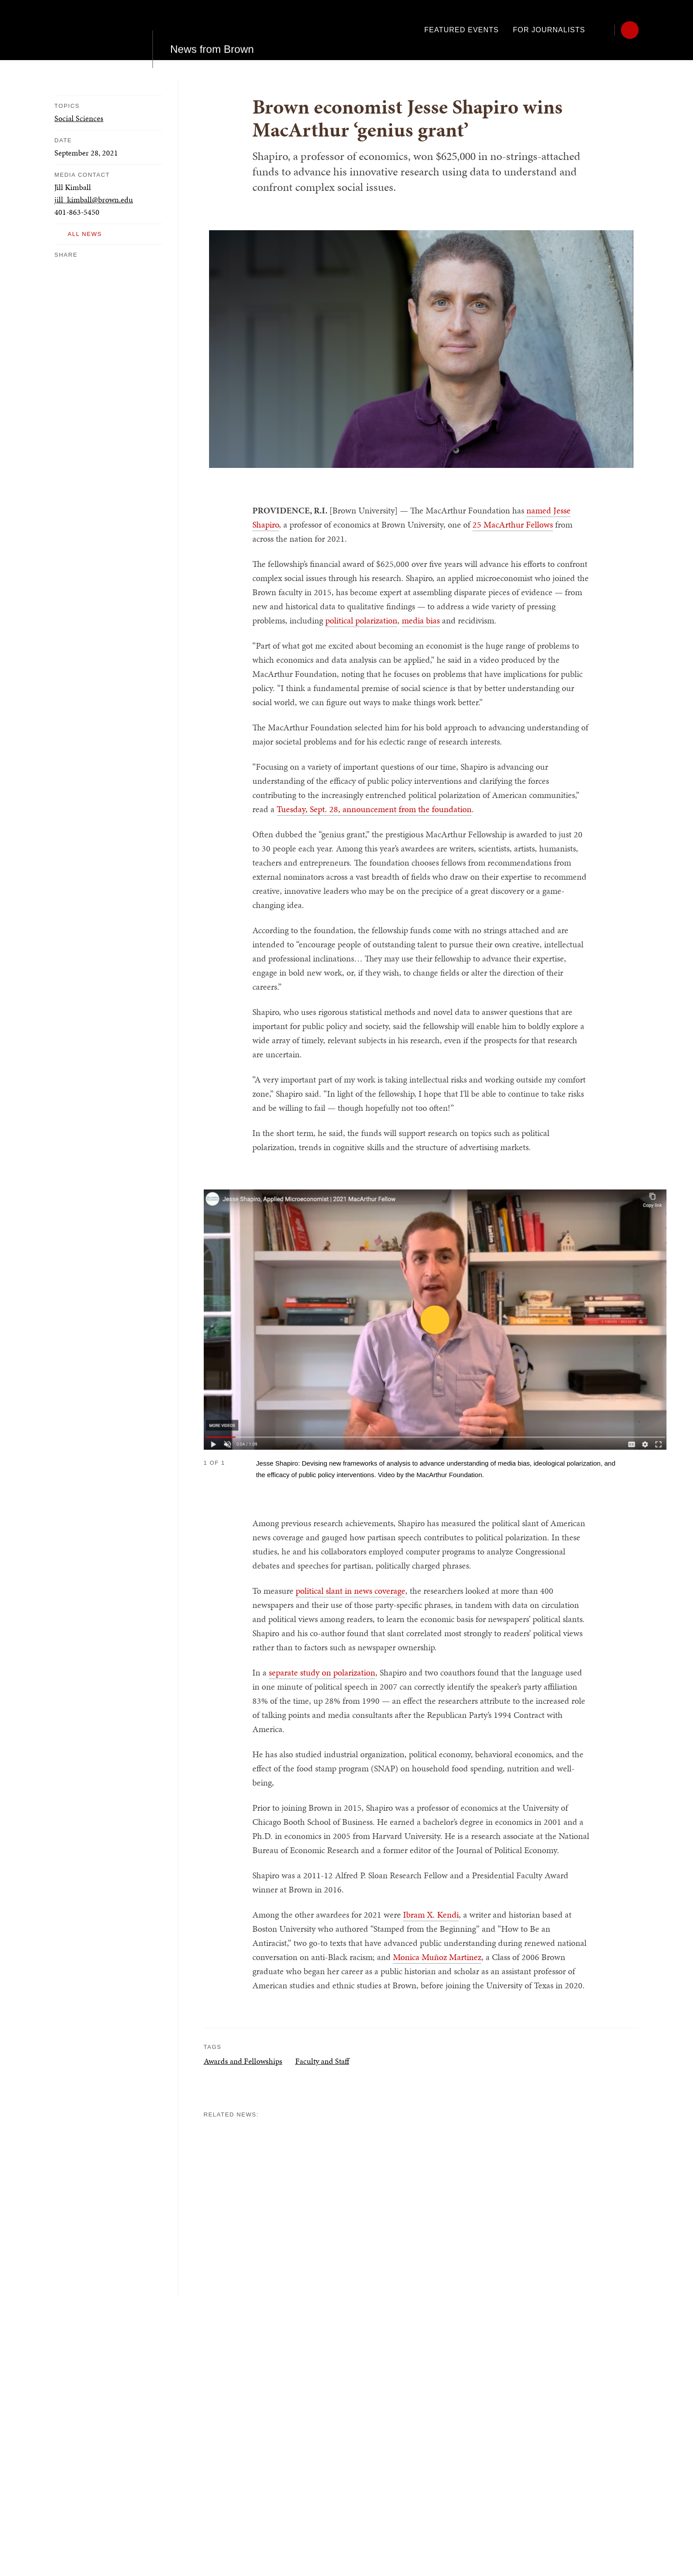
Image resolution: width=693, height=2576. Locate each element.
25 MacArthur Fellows (512, 524)
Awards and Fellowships (243, 2061)
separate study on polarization (322, 1672)
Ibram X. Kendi (431, 1914)
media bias (421, 620)
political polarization (361, 620)
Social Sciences (78, 118)
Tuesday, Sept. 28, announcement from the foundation (374, 809)
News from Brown (212, 30)
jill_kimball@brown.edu (93, 199)
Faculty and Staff (322, 2061)
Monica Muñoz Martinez (437, 1957)
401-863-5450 (76, 211)
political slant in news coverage (350, 1590)
